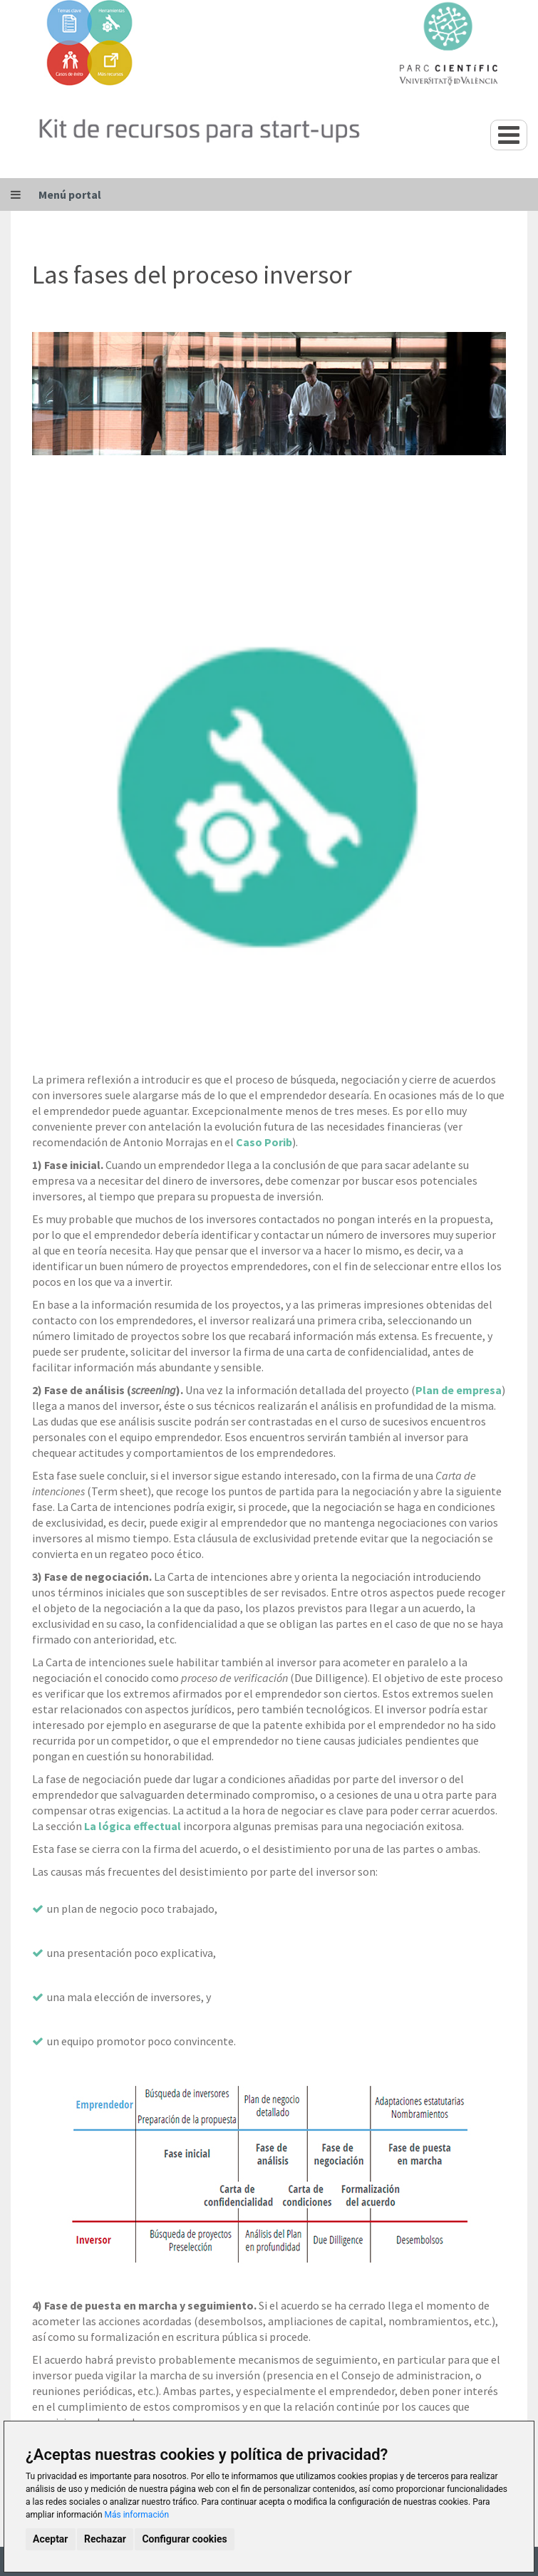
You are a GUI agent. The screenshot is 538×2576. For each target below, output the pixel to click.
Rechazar (105, 2539)
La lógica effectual (132, 1826)
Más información (137, 2515)
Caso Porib (264, 1142)
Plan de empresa (458, 1390)
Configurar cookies (184, 2539)
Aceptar (50, 2539)
